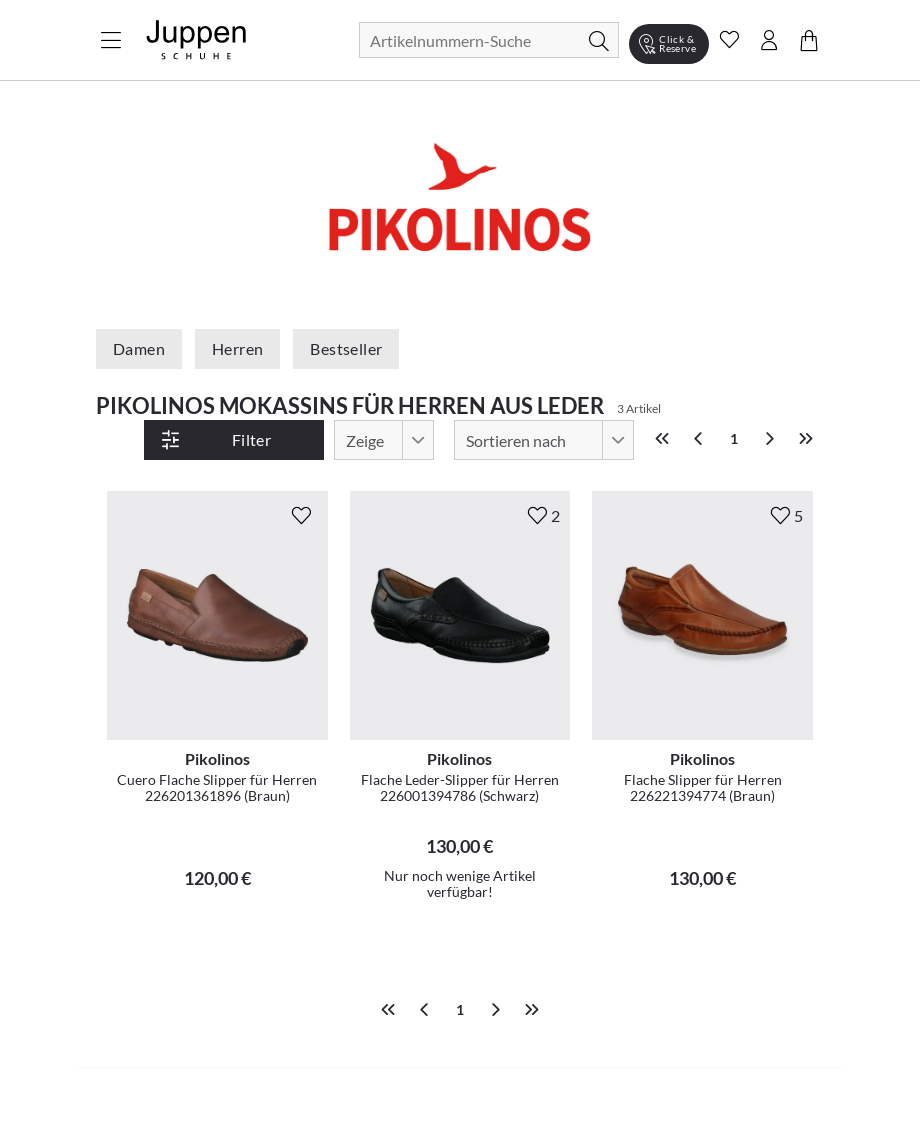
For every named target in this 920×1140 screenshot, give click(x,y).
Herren (237, 348)
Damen (139, 348)
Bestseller (346, 348)
